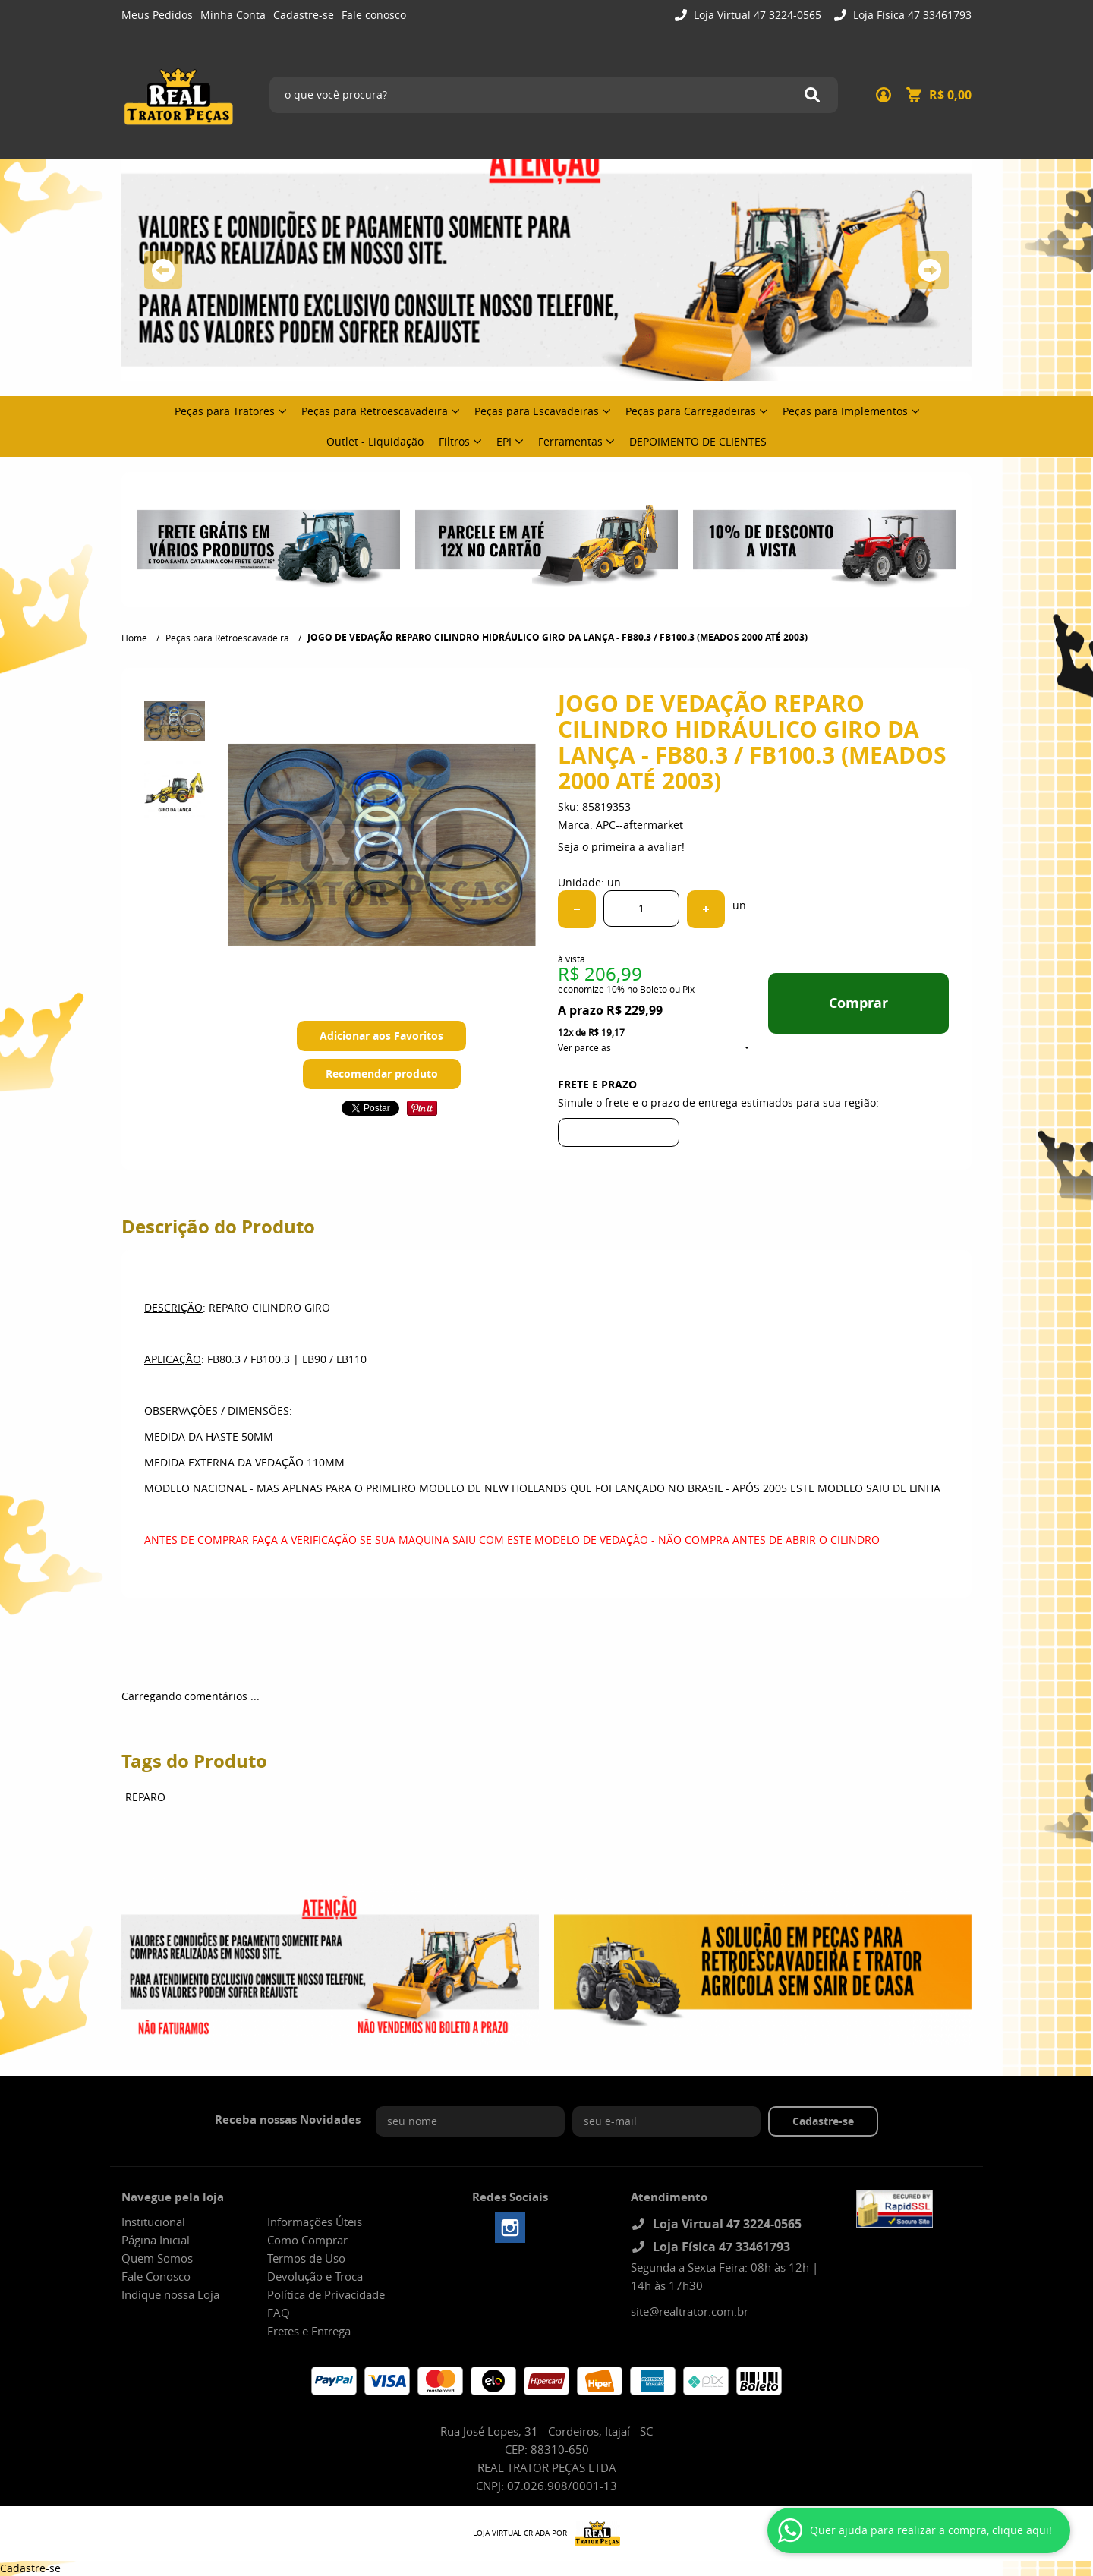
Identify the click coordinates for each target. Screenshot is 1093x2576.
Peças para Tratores (225, 411)
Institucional (153, 2221)
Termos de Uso (306, 2258)
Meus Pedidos (157, 15)
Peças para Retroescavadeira (374, 411)
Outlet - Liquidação (375, 441)
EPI (504, 441)
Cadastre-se (303, 15)
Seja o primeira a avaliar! (621, 846)
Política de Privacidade (326, 2294)
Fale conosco (374, 15)
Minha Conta (233, 15)
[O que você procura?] (812, 95)
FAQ (278, 2312)
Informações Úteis (314, 2221)
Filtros (454, 441)
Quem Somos (157, 2258)
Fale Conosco (156, 2276)
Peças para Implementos (845, 411)
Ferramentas (570, 441)
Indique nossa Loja (170, 2294)
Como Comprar (307, 2239)
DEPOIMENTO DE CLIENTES (698, 441)
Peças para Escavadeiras (536, 411)
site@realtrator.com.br (689, 2311)
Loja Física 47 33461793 (911, 15)
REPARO (145, 1797)
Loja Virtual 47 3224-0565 (756, 15)
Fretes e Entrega (309, 2330)
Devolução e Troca (315, 2276)
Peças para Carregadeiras (690, 411)
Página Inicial (155, 2239)
